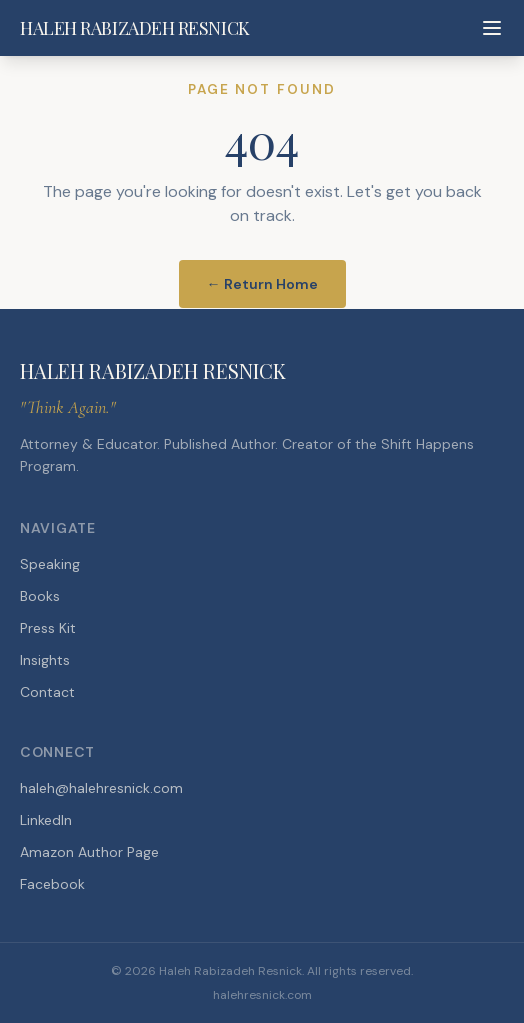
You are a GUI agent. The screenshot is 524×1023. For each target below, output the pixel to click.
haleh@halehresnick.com (101, 788)
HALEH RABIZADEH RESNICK (135, 28)
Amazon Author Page (89, 852)
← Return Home (262, 284)
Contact (47, 692)
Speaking (50, 564)
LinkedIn (46, 820)
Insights (45, 660)
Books (40, 596)
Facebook (52, 884)
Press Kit (48, 628)
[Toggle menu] (492, 28)
